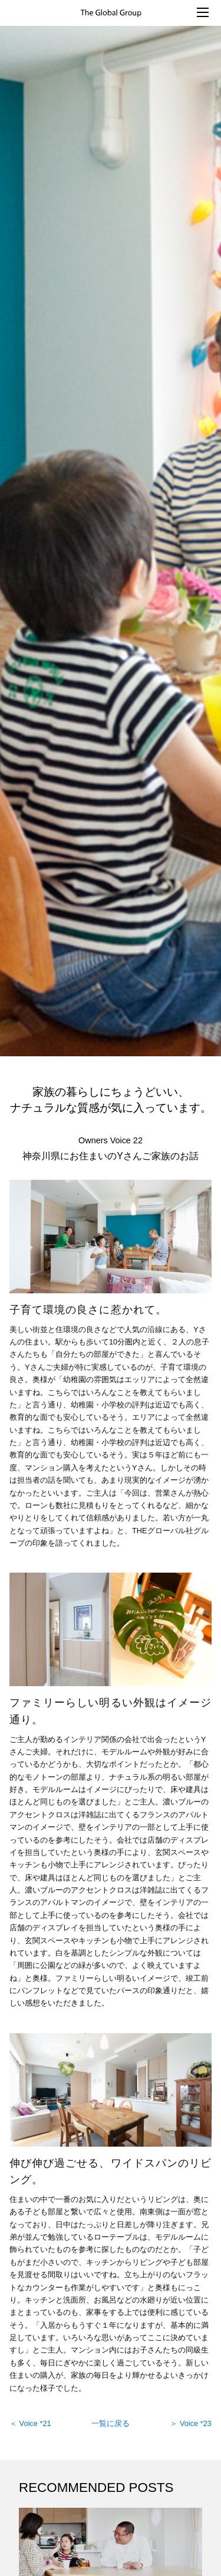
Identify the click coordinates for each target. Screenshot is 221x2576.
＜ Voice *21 (30, 2423)
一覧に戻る (110, 2423)
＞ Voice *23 (191, 2423)
